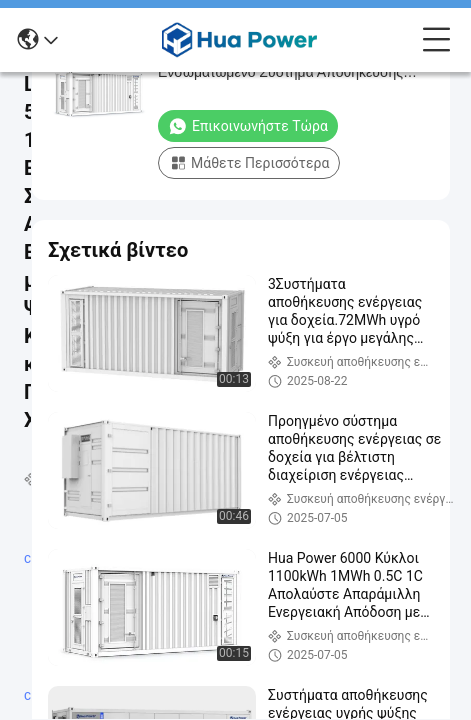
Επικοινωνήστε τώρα (248, 126)
